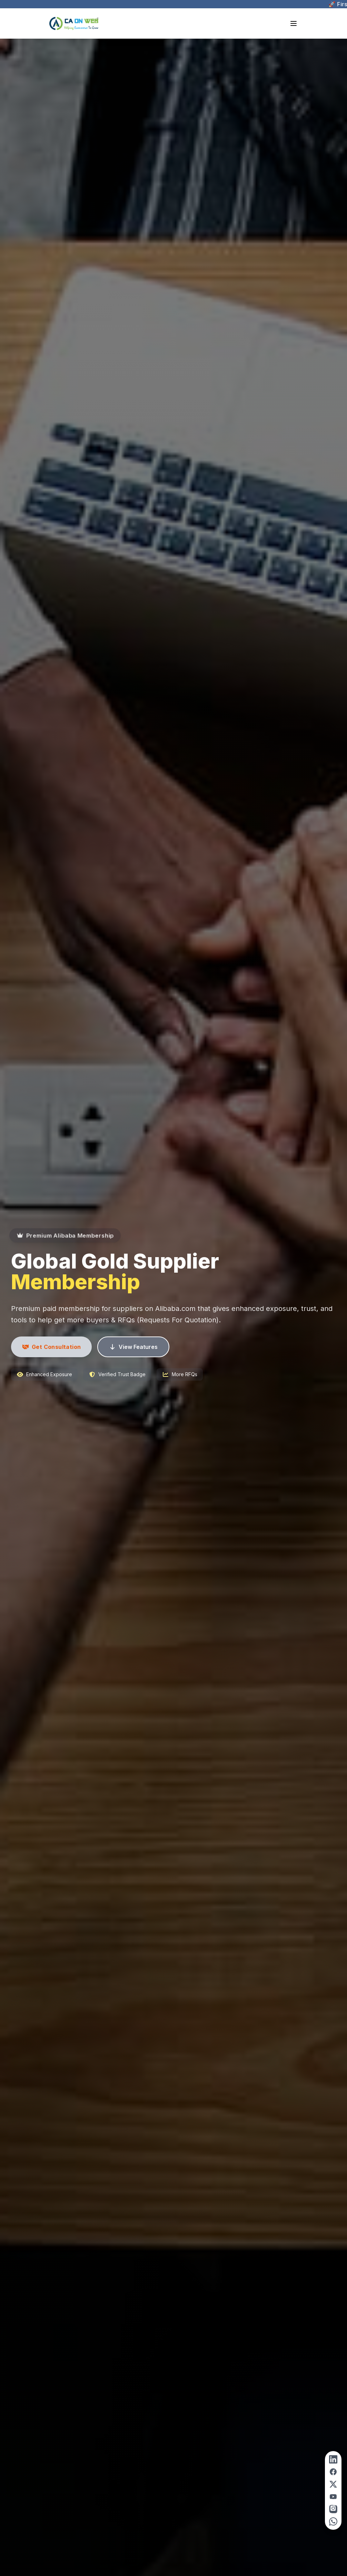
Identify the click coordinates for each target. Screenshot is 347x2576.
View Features (133, 1346)
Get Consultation (51, 1346)
